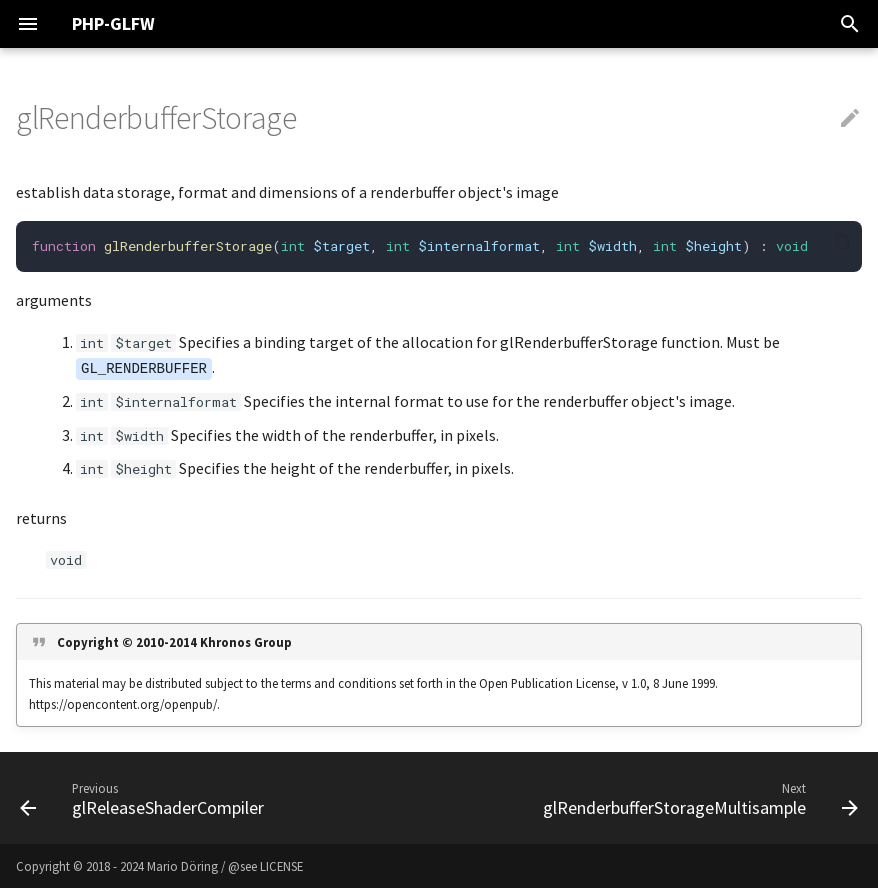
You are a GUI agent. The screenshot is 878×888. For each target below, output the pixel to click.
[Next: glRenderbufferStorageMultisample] (697, 798)
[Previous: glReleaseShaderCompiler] (145, 798)
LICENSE (281, 866)
